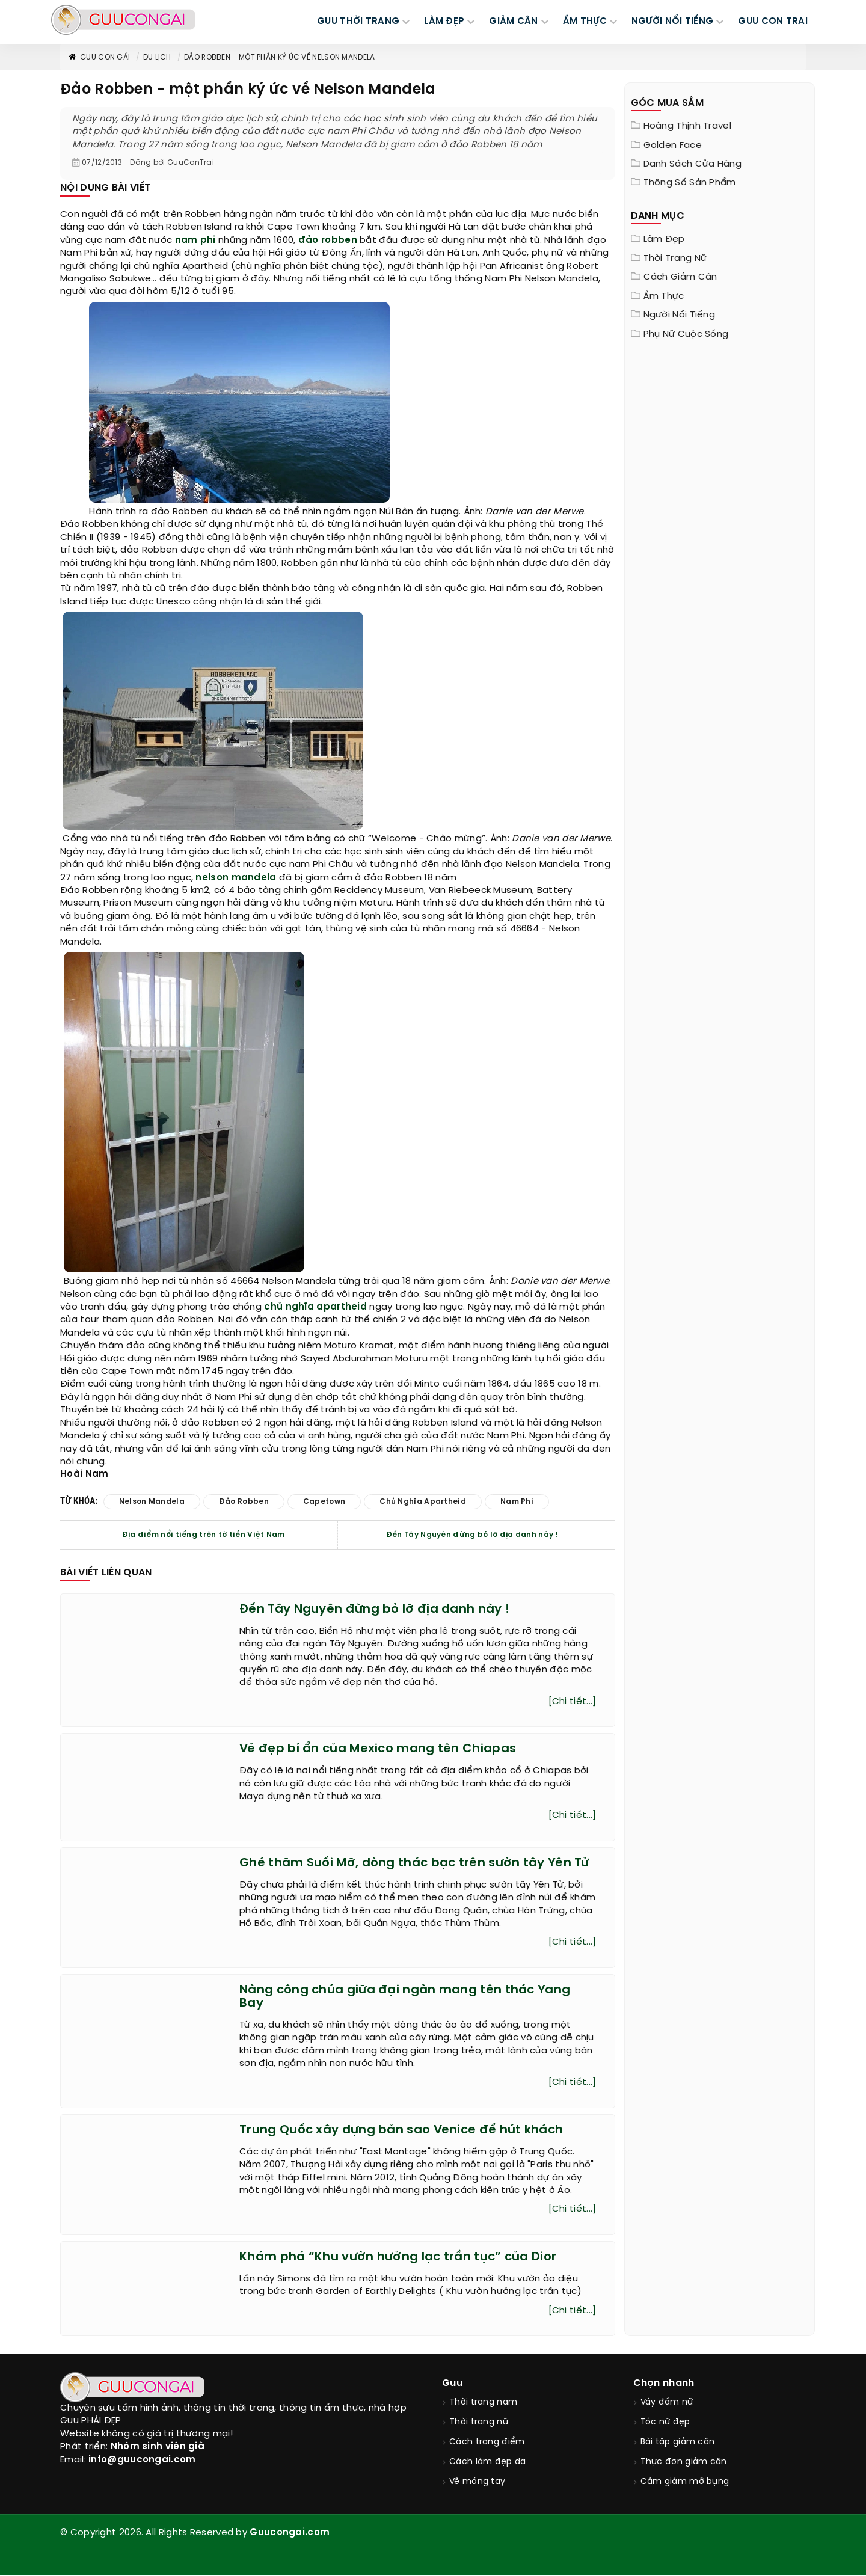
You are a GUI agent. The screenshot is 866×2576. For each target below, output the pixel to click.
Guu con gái (98, 57)
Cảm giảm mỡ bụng (684, 2481)
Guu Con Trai (773, 21)
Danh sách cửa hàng (692, 164)
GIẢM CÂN (513, 21)
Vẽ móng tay (477, 2481)
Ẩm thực (663, 296)
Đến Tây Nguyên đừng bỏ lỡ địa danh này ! (472, 1535)
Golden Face (672, 145)
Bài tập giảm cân (677, 2442)
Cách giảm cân (680, 277)
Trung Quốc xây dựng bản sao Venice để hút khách (401, 2130)
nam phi (195, 240)
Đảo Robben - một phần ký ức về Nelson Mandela (279, 57)
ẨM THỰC (585, 21)
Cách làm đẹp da (487, 2462)
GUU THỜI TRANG (358, 21)
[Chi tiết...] (572, 1702)
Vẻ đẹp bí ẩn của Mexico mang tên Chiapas (377, 1749)
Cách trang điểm (487, 2442)
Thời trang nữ (675, 258)
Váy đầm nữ (666, 2402)
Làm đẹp (664, 239)
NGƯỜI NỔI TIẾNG (672, 21)
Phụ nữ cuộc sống (686, 334)
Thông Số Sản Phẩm (689, 183)
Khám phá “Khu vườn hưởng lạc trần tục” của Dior (397, 2257)
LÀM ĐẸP (444, 21)
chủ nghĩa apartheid (315, 1307)
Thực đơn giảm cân (683, 2462)
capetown (324, 1502)
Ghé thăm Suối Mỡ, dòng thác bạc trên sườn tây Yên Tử (414, 1863)
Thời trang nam (483, 2402)
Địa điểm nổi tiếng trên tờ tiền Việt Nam (203, 1535)
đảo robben (327, 240)
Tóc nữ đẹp (665, 2422)
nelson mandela (235, 878)
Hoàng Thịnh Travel (687, 126)
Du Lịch (157, 57)
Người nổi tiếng (679, 315)
